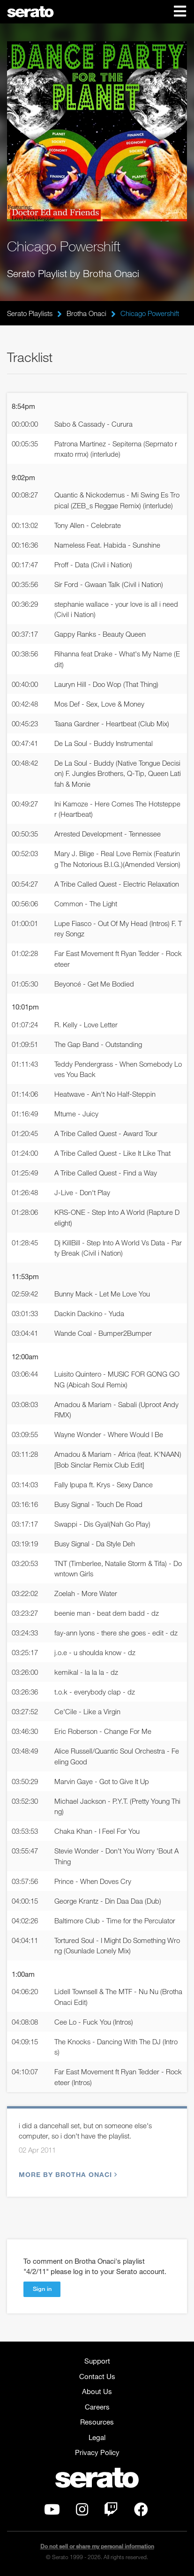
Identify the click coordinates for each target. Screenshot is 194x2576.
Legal (97, 2437)
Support (97, 2361)
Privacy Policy (97, 2452)
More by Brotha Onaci (67, 2174)
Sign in (42, 2288)
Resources (97, 2422)
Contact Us (97, 2376)
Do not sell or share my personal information (97, 2546)
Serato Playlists (29, 313)
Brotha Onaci (86, 313)
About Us (97, 2391)
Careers (97, 2407)
